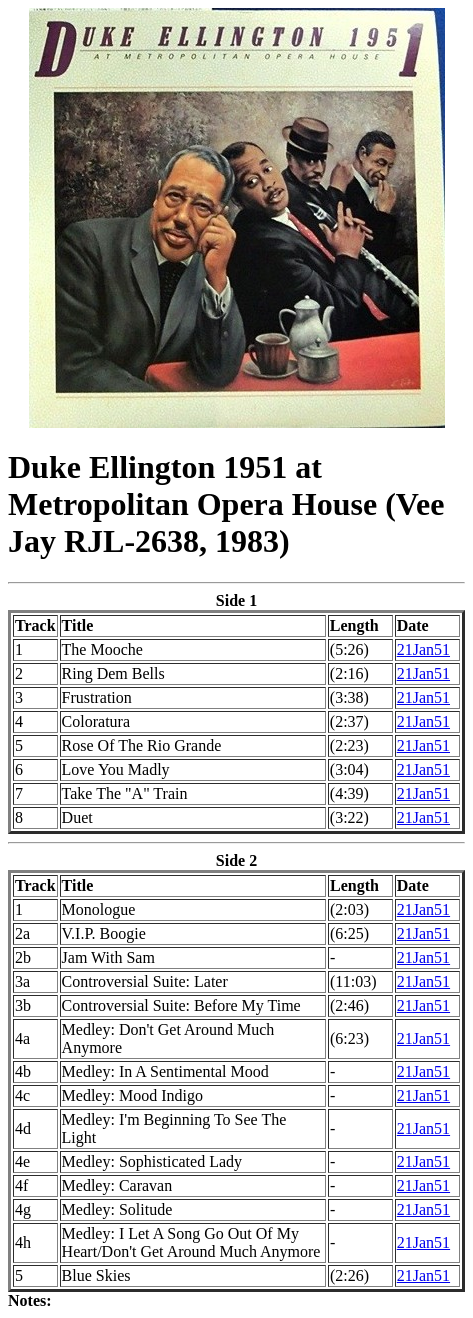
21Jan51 (423, 649)
